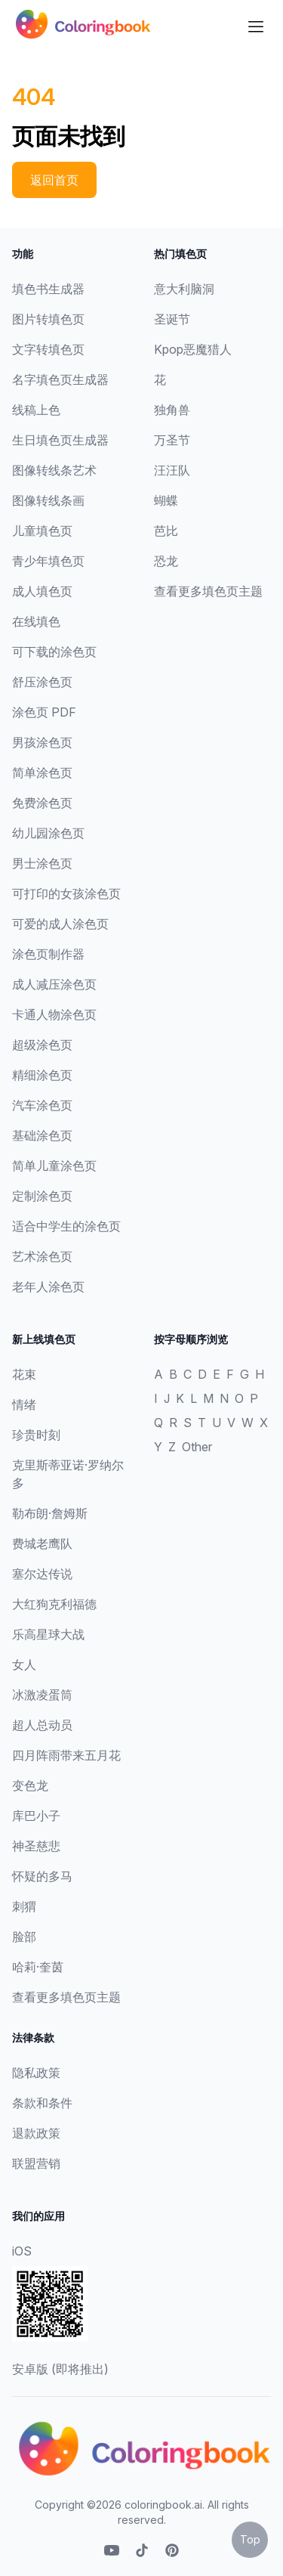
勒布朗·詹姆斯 (50, 1513)
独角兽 (172, 409)
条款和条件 (42, 2102)
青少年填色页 (48, 560)
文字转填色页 (48, 349)
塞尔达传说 (42, 1573)
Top (250, 2539)
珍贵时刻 (36, 1434)
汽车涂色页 (42, 1105)
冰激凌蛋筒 (42, 1694)
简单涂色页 (42, 772)
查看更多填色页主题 (208, 591)
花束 (24, 1374)
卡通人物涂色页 (54, 1014)
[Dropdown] (256, 26)
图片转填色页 (48, 319)
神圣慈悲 (36, 1845)
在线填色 (36, 621)
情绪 (24, 1404)
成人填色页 (42, 591)
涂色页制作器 (48, 953)
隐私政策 (36, 2072)
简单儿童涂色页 (54, 1165)
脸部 (24, 1936)
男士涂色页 (42, 863)
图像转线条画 (48, 500)
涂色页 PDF (44, 712)
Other (197, 1446)
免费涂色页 (42, 802)
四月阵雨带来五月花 (66, 1755)
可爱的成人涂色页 (60, 923)
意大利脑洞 (184, 288)
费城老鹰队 (42, 1543)
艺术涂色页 (42, 1256)
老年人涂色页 (48, 1286)
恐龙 (166, 560)
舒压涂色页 (42, 681)
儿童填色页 (42, 530)
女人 (24, 1664)
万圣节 (172, 439)
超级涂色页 (42, 1044)
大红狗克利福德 (54, 1604)
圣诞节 (172, 319)
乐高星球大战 (48, 1634)
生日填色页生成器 (60, 439)
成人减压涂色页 (54, 984)
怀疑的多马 (42, 1876)
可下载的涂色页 (54, 651)
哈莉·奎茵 (37, 1966)
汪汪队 (172, 470)
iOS (22, 2251)
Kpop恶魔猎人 (193, 349)
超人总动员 (42, 1724)
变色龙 (30, 1785)
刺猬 (24, 1906)
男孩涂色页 (42, 742)
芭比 (166, 530)
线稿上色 (36, 409)
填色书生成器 (48, 288)
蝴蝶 (166, 500)
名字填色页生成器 (60, 379)
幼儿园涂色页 (48, 833)
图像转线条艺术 (54, 470)
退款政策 (36, 2133)
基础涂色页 (42, 1135)
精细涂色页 (42, 1074)
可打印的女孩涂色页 (66, 893)
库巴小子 (36, 1815)
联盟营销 (36, 2163)
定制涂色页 (42, 1195)
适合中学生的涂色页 (66, 1226)
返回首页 (54, 179)
